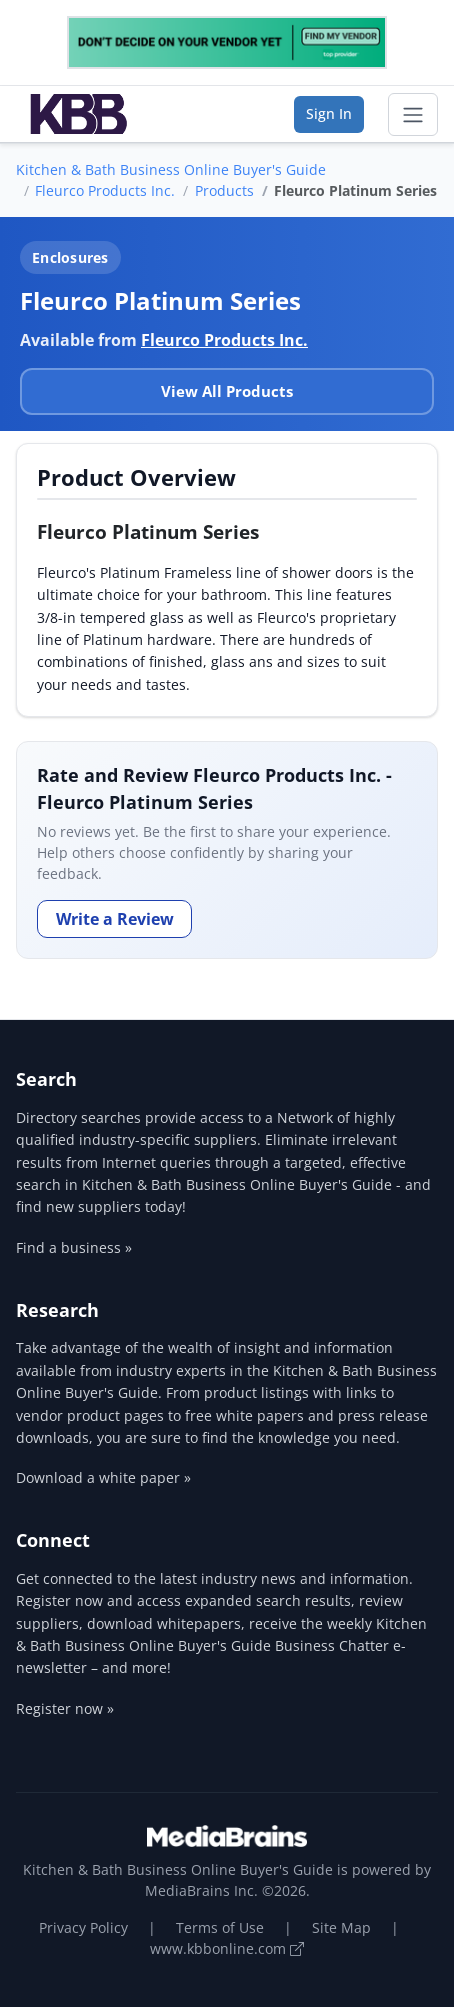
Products (224, 190)
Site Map (341, 1927)
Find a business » (74, 1247)
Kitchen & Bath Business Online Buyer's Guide (171, 169)
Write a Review (115, 919)
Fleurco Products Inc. (105, 190)
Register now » (65, 1708)
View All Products (227, 391)
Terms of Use (220, 1927)
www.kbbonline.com (227, 1948)
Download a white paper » (103, 1477)
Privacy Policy (83, 1927)
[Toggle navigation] (413, 115)
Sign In (329, 113)
